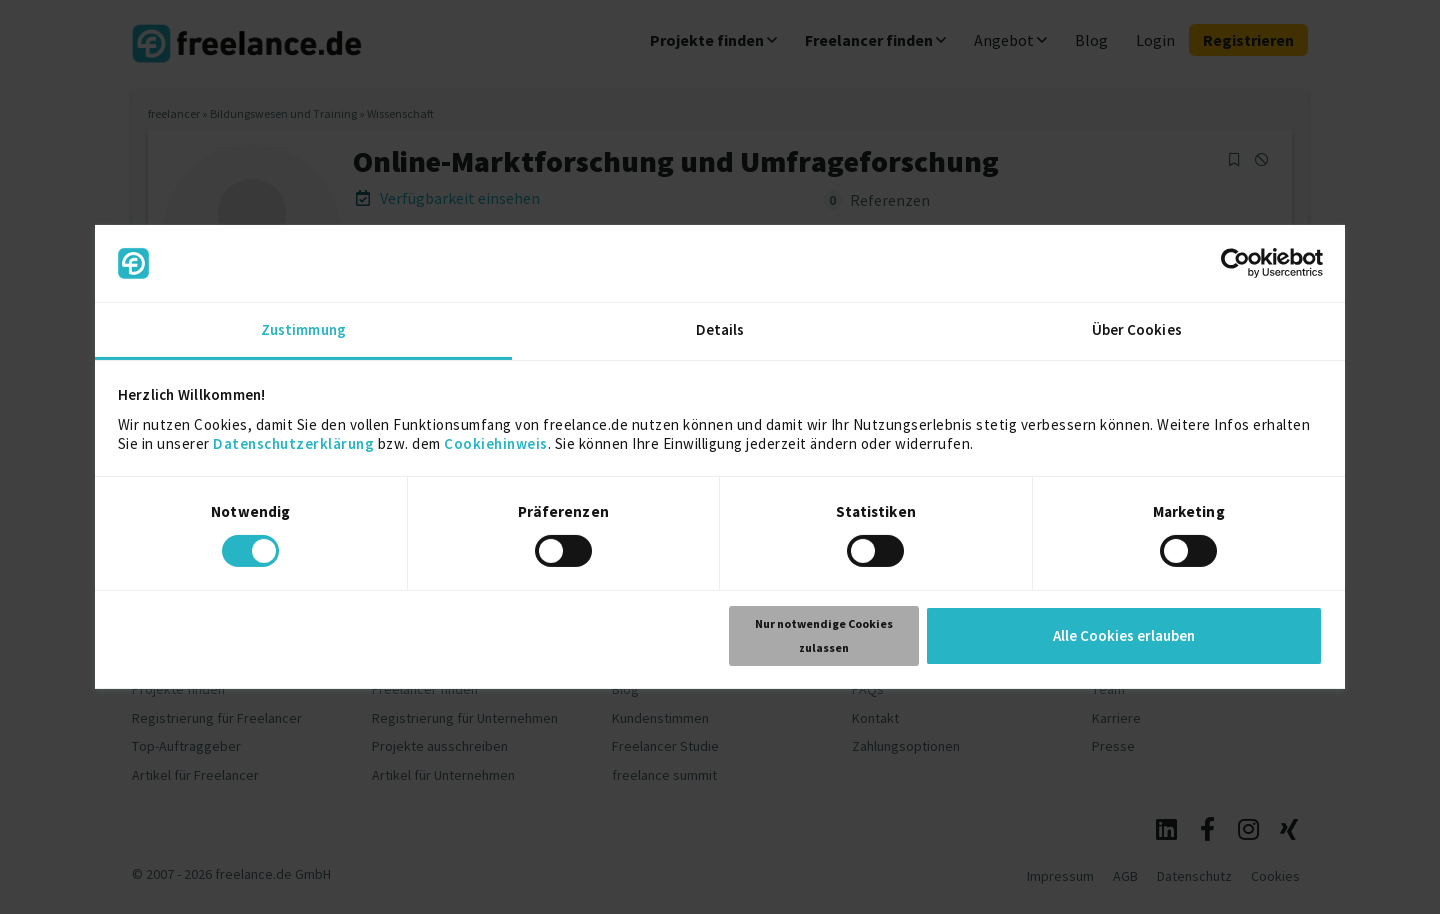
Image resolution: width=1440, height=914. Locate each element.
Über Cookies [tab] (1137, 329)
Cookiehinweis (496, 443)
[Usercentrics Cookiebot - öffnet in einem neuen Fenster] (1235, 263)
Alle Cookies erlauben (1124, 635)
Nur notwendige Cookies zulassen (824, 635)
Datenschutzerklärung (293, 443)
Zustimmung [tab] (303, 329)
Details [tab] (720, 329)
